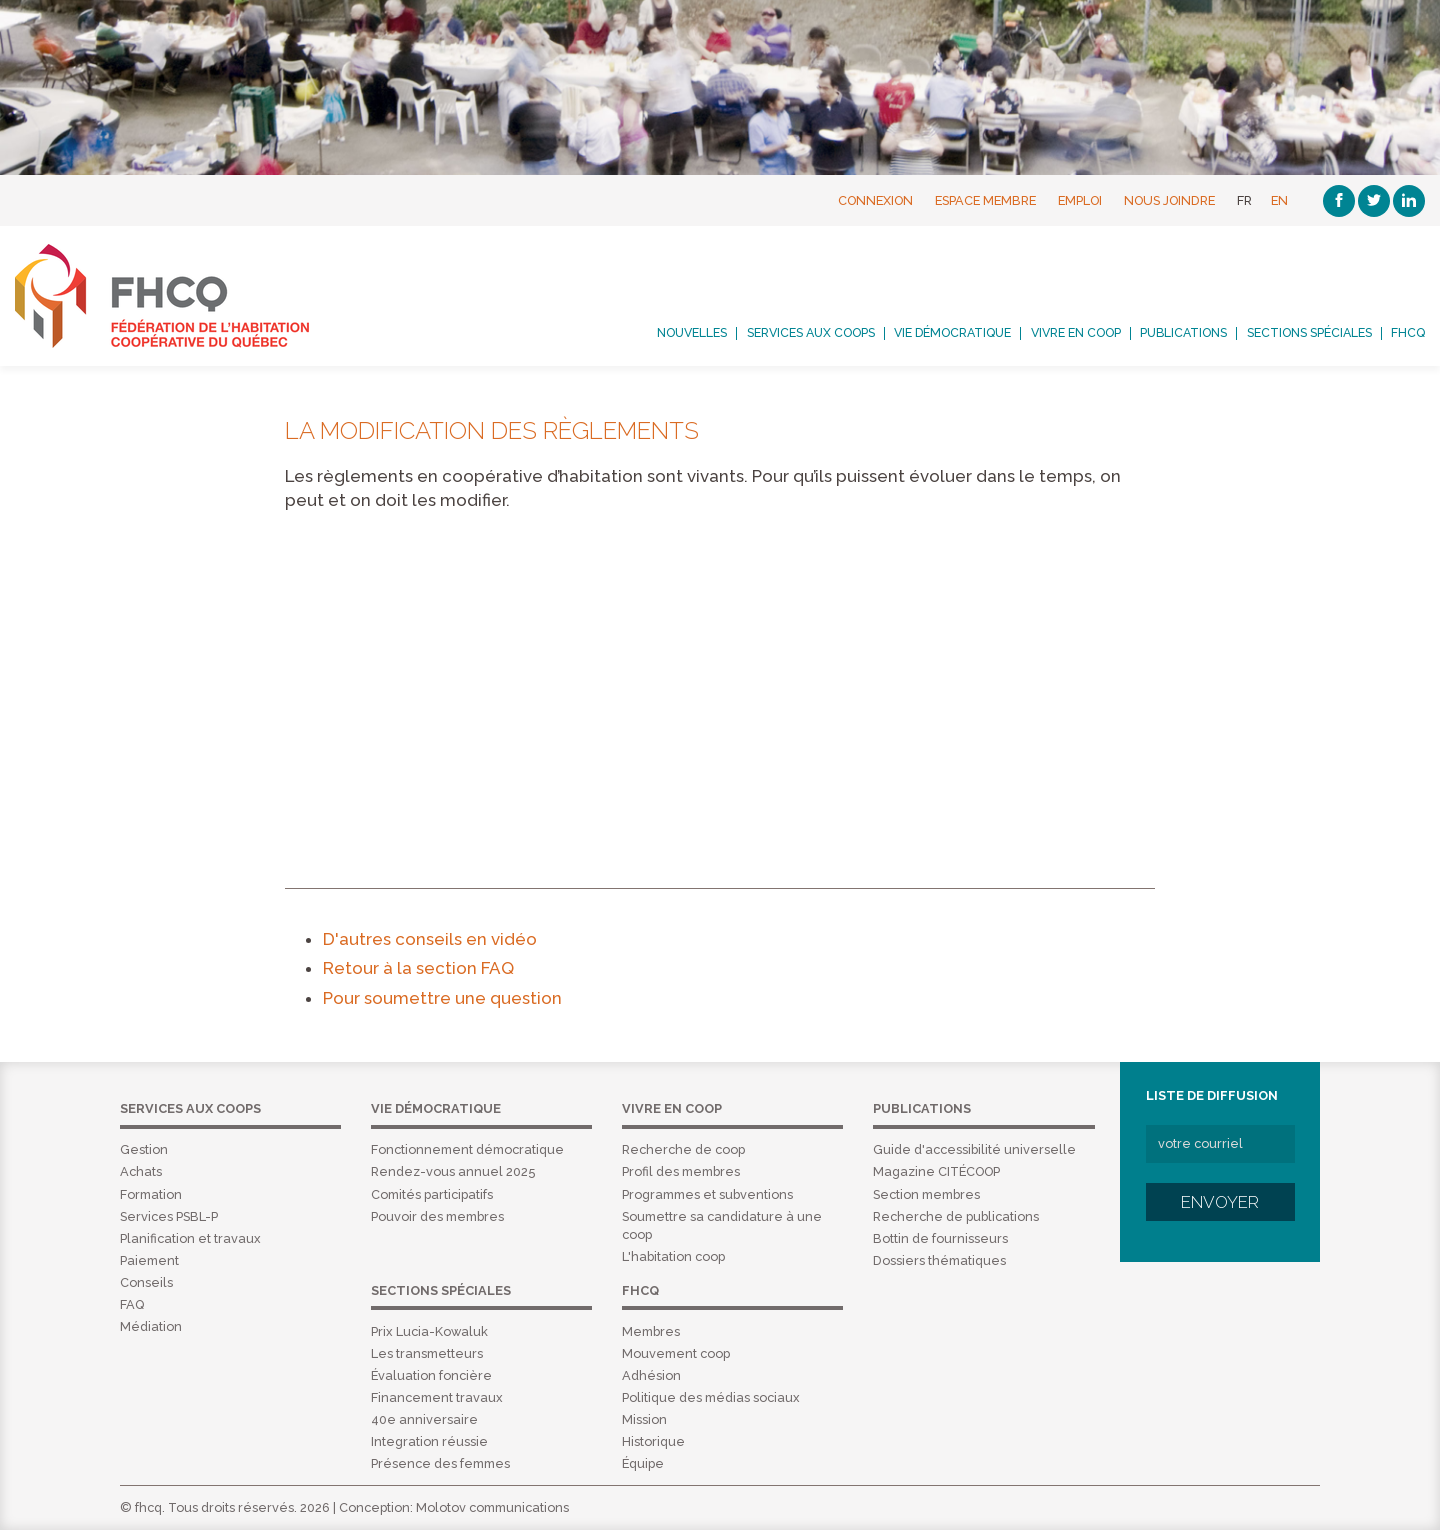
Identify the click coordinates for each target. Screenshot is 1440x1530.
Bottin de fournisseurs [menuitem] (940, 1238)
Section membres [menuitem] (926, 1194)
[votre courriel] (1220, 1144)
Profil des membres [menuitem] (681, 1171)
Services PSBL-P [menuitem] (169, 1216)
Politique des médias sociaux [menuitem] (711, 1397)
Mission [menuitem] (644, 1419)
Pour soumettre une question (442, 998)
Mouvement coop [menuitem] (676, 1353)
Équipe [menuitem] (643, 1463)
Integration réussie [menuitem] (429, 1441)
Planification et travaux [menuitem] (190, 1238)
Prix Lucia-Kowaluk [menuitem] (429, 1331)
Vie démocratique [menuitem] (952, 333)
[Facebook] (1339, 201)
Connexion (875, 200)
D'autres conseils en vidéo (430, 939)
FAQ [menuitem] (132, 1304)
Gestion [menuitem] (144, 1149)
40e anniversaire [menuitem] (424, 1419)
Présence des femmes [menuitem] (440, 1463)
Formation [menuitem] (151, 1194)
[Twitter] (1374, 201)
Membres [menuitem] (651, 1331)
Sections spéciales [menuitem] (1309, 333)
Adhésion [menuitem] (651, 1375)
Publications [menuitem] (1183, 333)
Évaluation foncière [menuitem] (431, 1375)
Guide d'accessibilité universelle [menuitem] (974, 1149)
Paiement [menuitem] (149, 1260)
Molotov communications (492, 1507)
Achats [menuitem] (141, 1171)
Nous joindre (1169, 200)
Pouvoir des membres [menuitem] (437, 1216)
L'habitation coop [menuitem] (673, 1256)
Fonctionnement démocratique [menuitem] (467, 1149)
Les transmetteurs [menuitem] (427, 1353)
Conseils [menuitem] (146, 1282)
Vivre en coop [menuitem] (1076, 333)
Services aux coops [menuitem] (811, 333)
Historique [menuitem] (653, 1441)
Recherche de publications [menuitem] (956, 1216)
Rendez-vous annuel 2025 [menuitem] (453, 1171)
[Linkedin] (1409, 201)
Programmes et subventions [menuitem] (707, 1194)
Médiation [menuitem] (151, 1326)
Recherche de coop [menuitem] (683, 1149)
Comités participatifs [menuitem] (432, 1194)
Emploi (1080, 200)
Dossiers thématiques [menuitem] (939, 1260)
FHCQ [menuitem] (1408, 333)
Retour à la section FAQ (418, 968)
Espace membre (985, 200)
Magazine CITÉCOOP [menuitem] (936, 1171)
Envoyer (1220, 1202)
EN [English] (1279, 200)
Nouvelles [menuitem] (692, 333)
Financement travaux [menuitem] (437, 1397)
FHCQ (184, 296)
